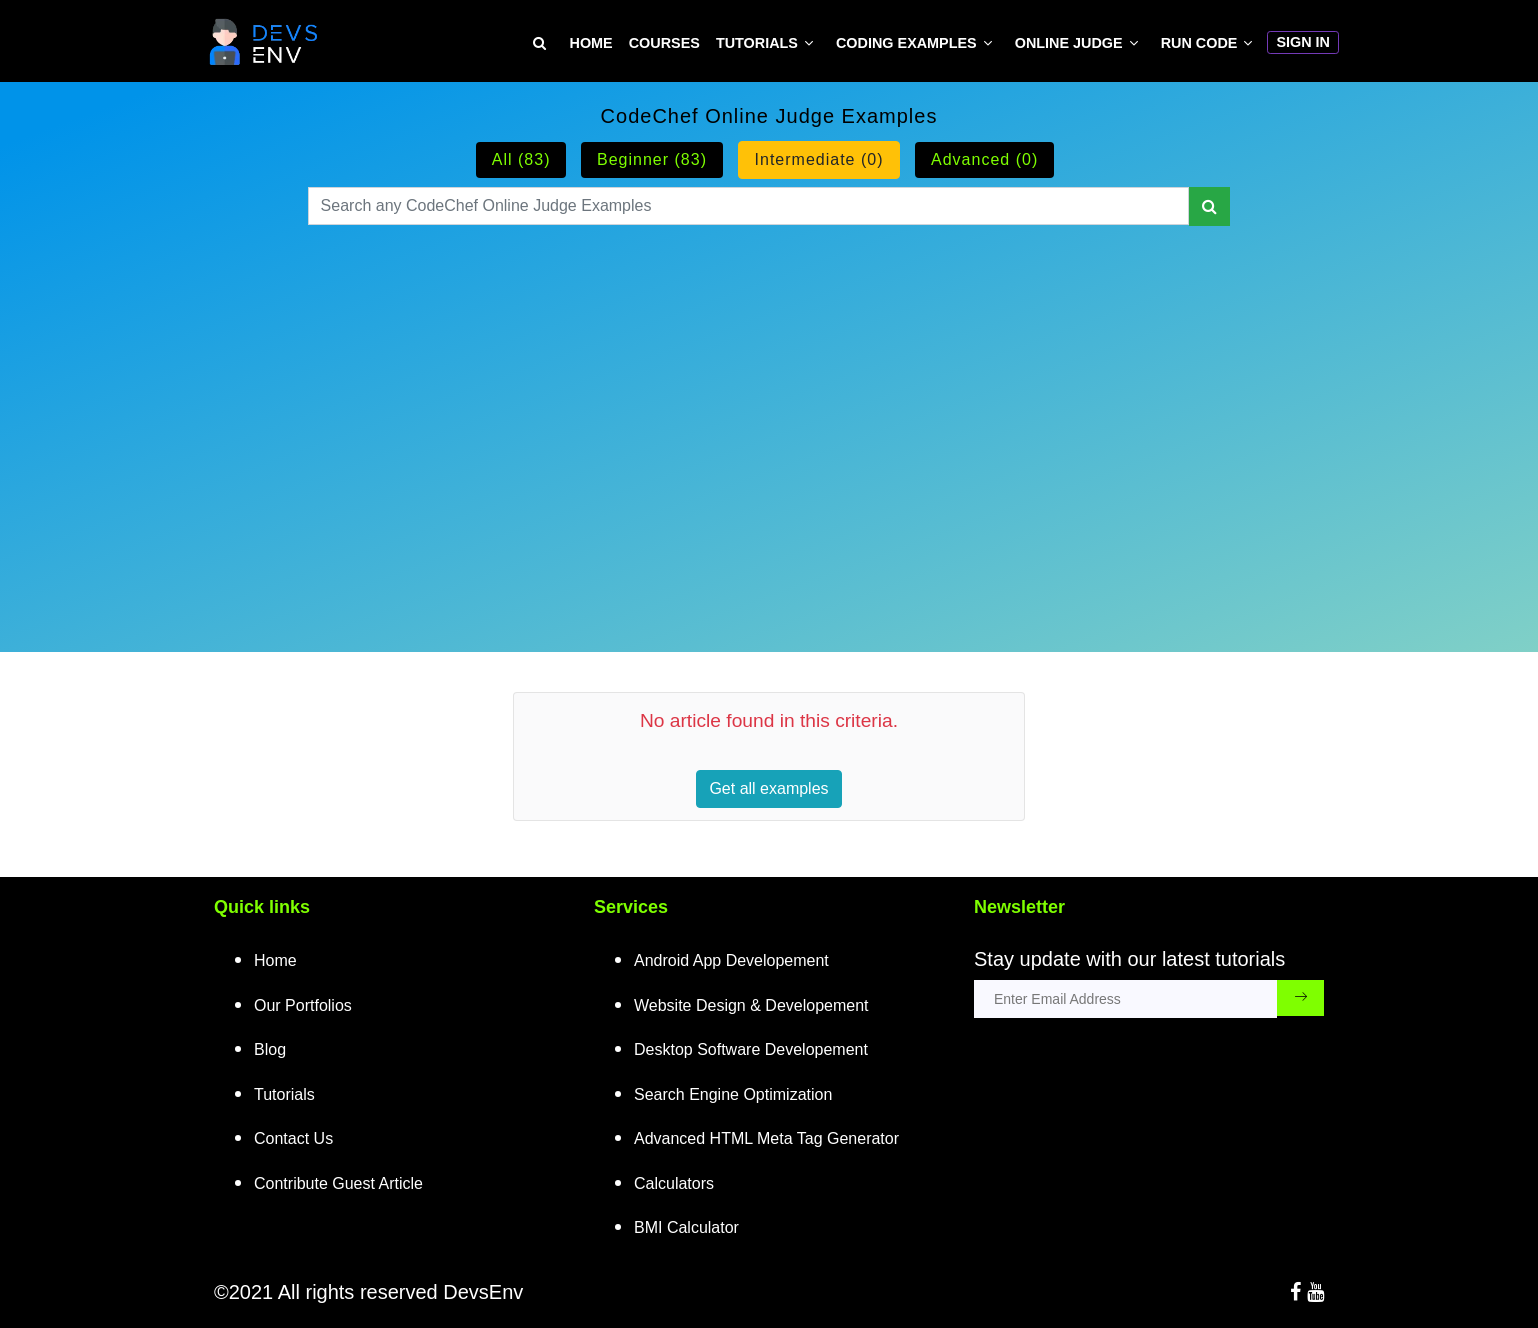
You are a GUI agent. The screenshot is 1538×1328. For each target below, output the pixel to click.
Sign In (1303, 42)
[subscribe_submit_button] (1300, 998)
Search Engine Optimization (733, 1094)
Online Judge (1069, 43)
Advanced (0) (984, 159)
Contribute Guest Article (338, 1183)
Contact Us (293, 1138)
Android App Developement (731, 960)
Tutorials (757, 43)
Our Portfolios (303, 1005)
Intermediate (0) (819, 159)
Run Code (1199, 43)
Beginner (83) (652, 159)
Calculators (674, 1183)
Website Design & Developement (751, 1005)
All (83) (521, 159)
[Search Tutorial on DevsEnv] (539, 43)
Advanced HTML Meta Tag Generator (766, 1138)
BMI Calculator (686, 1227)
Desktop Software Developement (751, 1049)
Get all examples (768, 788)
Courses (664, 43)
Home (591, 43)
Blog (270, 1049)
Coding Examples (906, 43)
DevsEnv (483, 1292)
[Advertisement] (769, 414)
